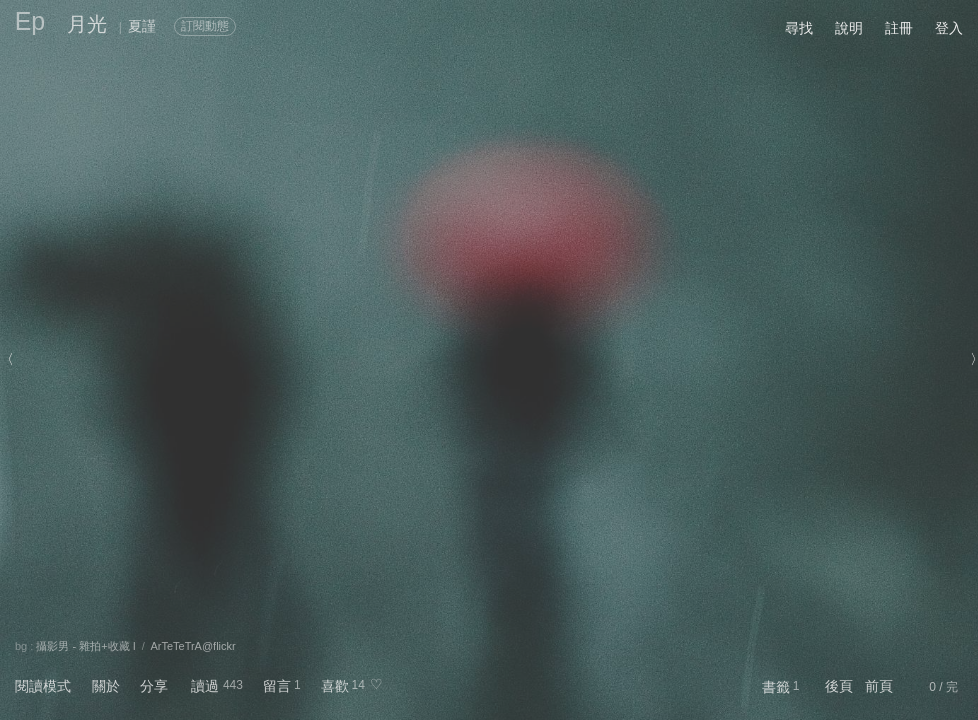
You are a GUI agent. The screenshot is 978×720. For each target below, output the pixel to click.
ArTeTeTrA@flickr (192, 646)
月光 (87, 24)
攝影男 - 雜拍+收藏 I (85, 646)
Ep (30, 21)
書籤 (776, 687)
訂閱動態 (205, 26)
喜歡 (335, 686)
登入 (949, 28)
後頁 (839, 686)
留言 (277, 686)
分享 (154, 686)
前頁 (879, 686)
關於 (106, 686)
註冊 (899, 28)
